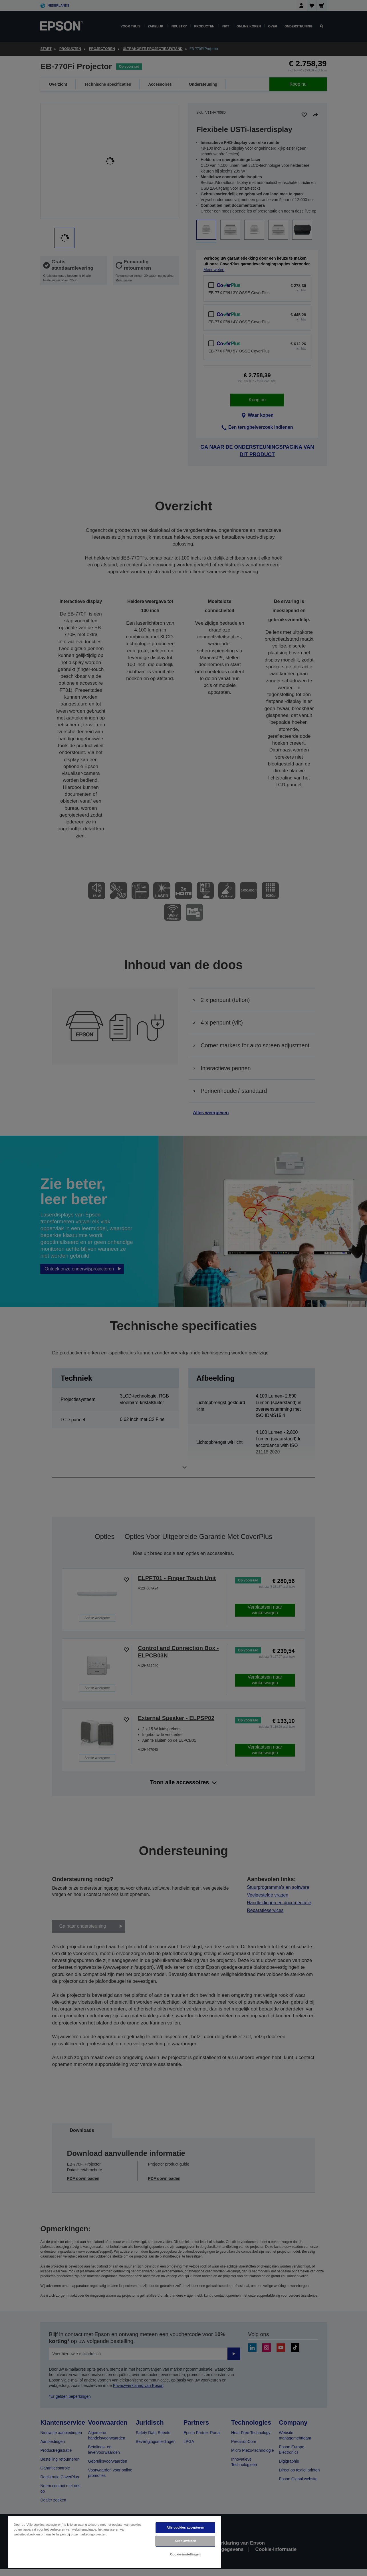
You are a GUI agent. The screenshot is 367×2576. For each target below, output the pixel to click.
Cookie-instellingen (185, 2554)
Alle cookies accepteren (185, 2527)
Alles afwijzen (185, 2541)
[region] (114, 2542)
